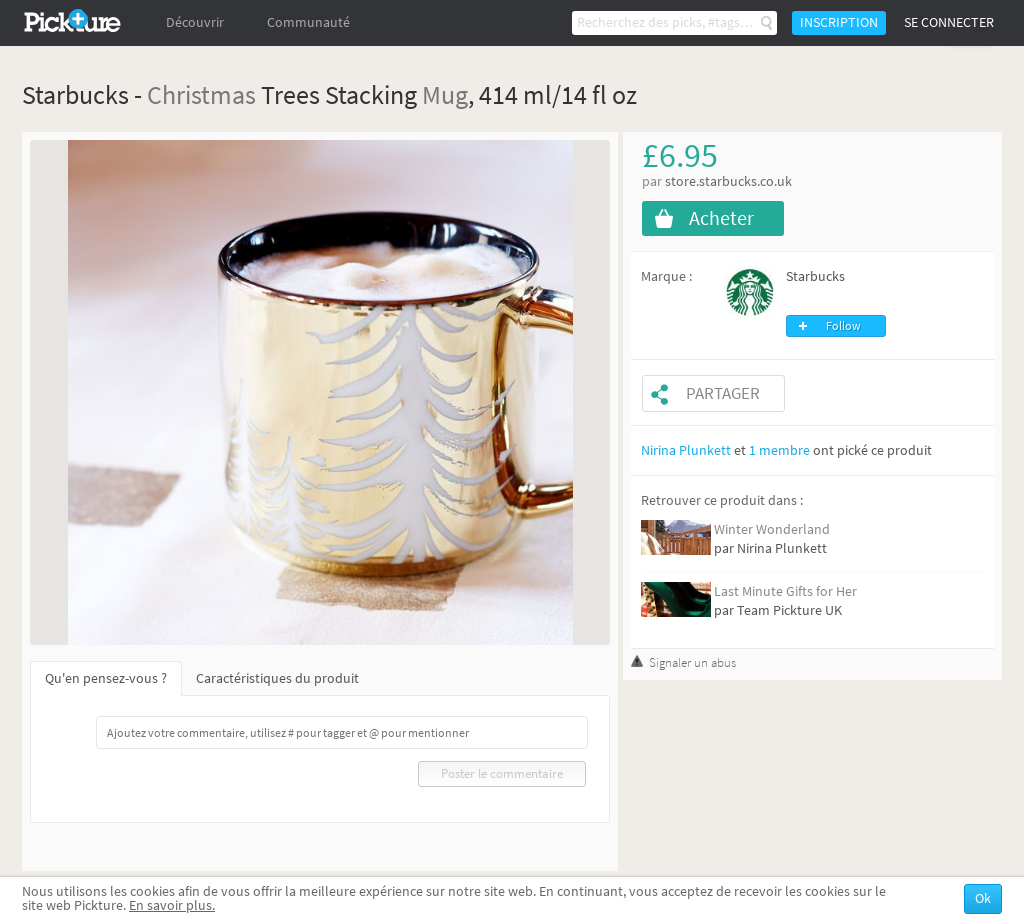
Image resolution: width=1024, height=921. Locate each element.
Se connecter (949, 22)
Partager (723, 393)
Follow (843, 326)
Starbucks (815, 276)
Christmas (201, 94)
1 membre (779, 450)
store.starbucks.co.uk (728, 181)
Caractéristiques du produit (277, 678)
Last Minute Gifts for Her (785, 591)
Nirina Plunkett (686, 450)
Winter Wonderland (772, 529)
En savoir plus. (172, 905)
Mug (445, 94)
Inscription (839, 22)
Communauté (308, 22)
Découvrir (195, 22)
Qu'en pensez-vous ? (106, 678)
